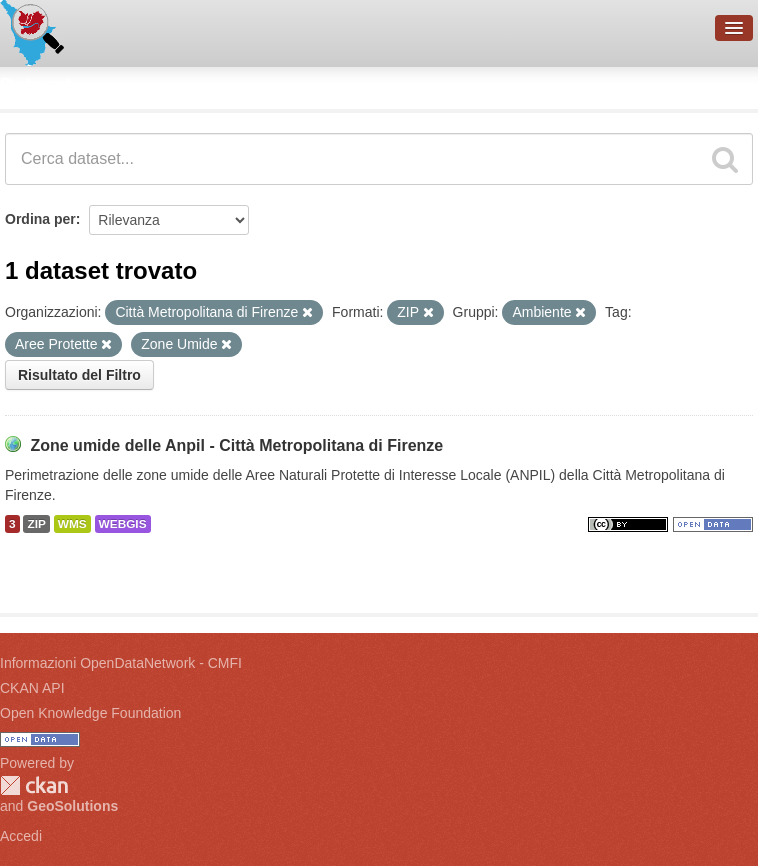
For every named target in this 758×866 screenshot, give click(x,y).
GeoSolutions (72, 806)
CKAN (34, 785)
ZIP (36, 524)
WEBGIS (123, 524)
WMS (72, 524)
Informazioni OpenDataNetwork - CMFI (121, 663)
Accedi (21, 836)
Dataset (36, 85)
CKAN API (32, 688)
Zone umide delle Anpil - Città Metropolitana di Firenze (236, 445)
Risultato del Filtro (79, 375)
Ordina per (40, 219)
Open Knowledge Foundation (90, 713)
